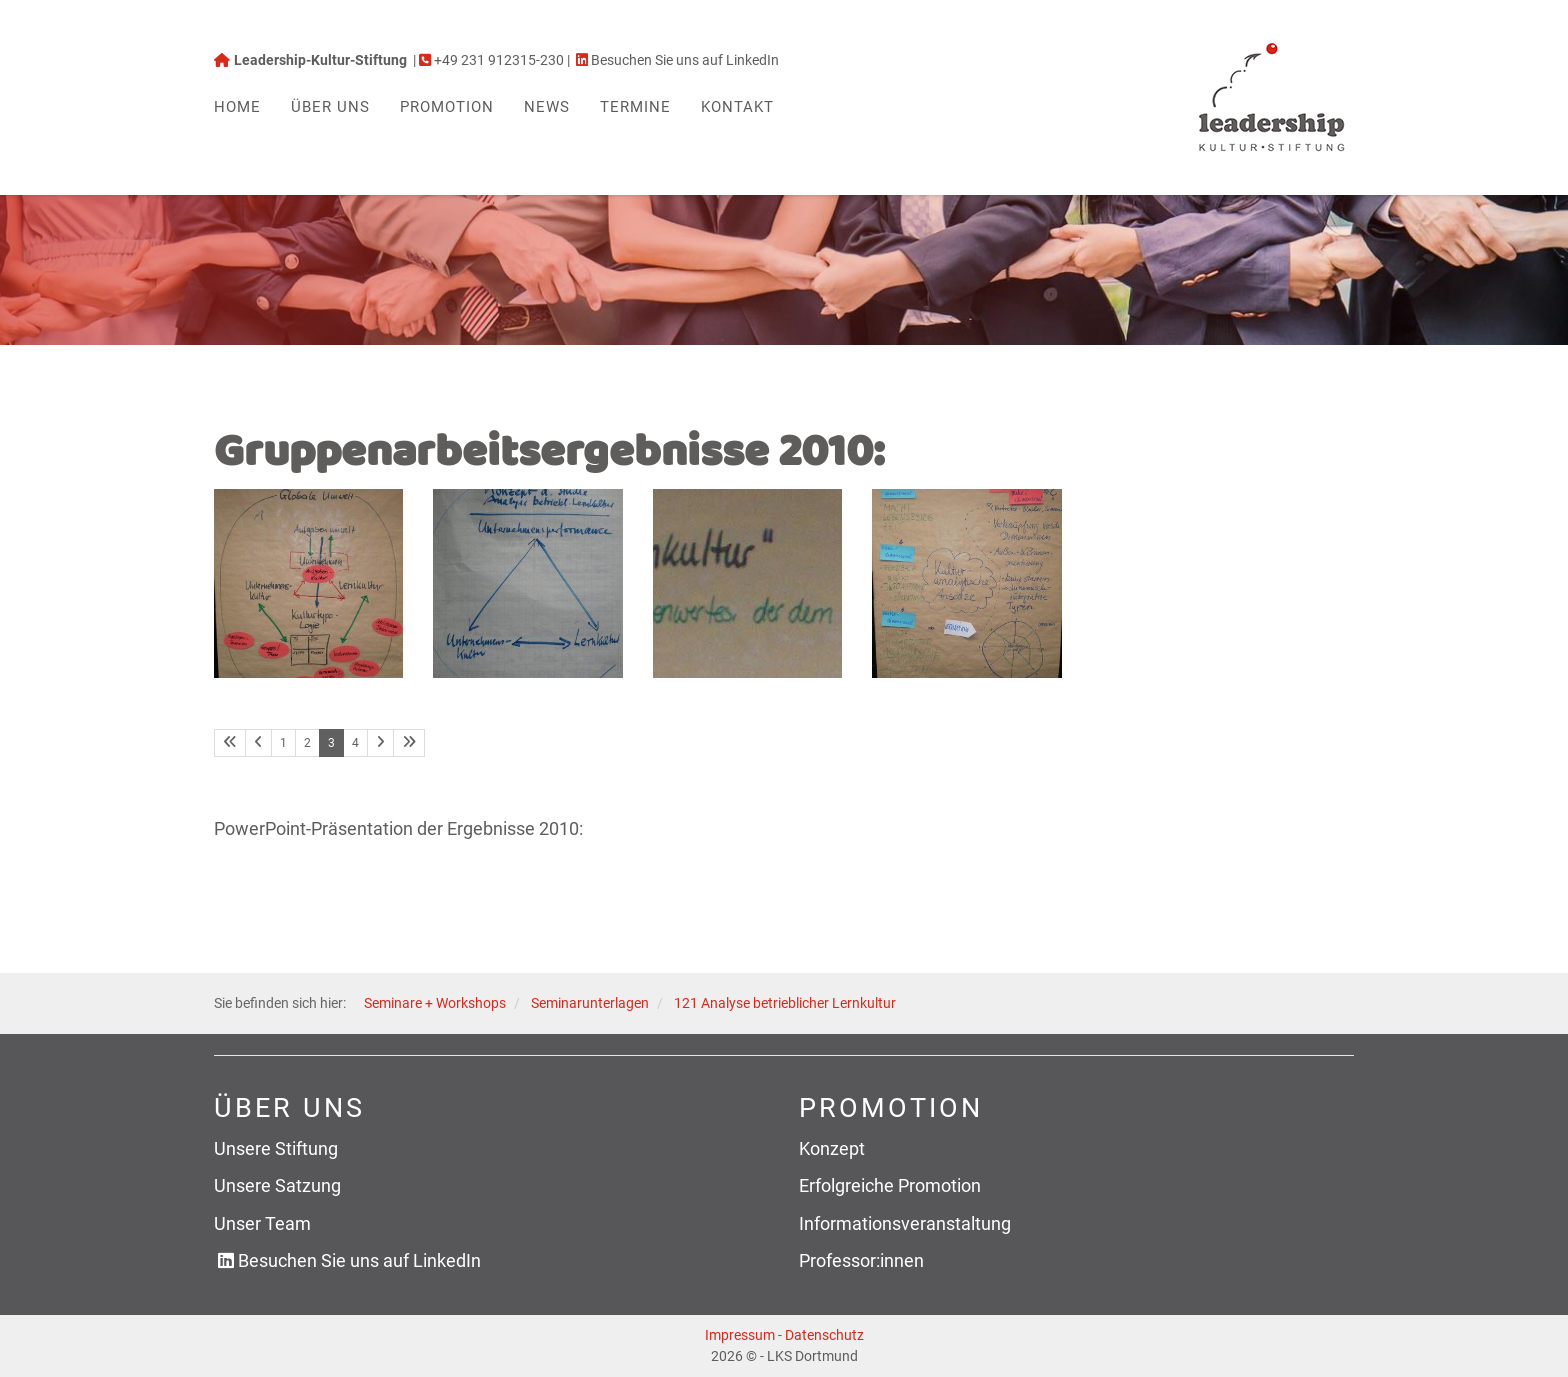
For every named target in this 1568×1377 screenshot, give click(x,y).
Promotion (447, 107)
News (547, 107)
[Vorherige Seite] (258, 743)
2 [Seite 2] (307, 743)
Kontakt (737, 107)
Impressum (740, 1335)
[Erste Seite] (230, 743)
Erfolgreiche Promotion (890, 1185)
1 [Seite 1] (283, 743)
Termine (635, 107)
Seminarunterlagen (590, 1003)
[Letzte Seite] (409, 743)
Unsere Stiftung (276, 1148)
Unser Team (262, 1223)
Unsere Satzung (277, 1185)
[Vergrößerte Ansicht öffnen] (308, 583)
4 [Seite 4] (355, 743)
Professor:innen (861, 1260)
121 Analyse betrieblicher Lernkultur (785, 1003)
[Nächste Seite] (380, 743)
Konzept (832, 1148)
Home (237, 107)
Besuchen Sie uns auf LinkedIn (359, 1260)
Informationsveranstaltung (905, 1223)
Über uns (330, 107)
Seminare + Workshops (435, 1003)
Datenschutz (824, 1335)
